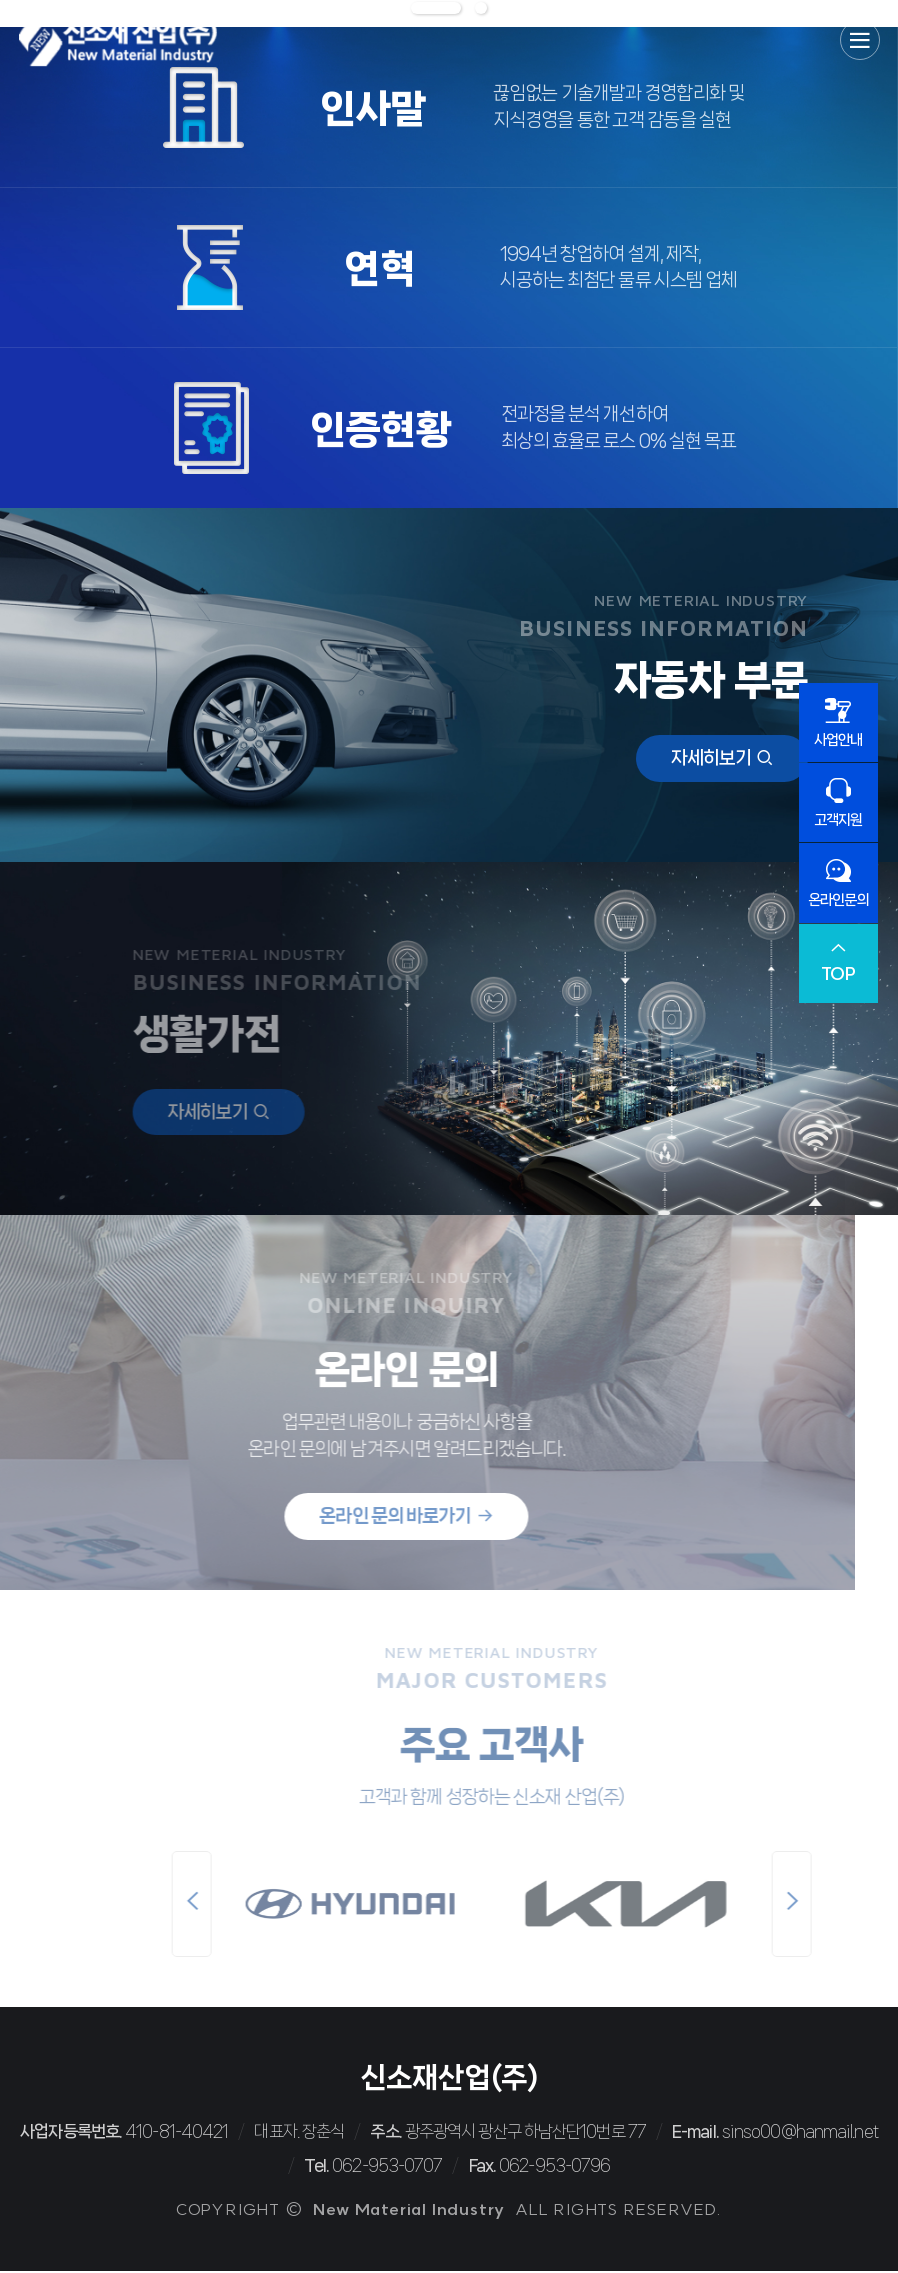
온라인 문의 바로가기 (350, 1518)
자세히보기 (722, 759)
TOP (838, 964)
